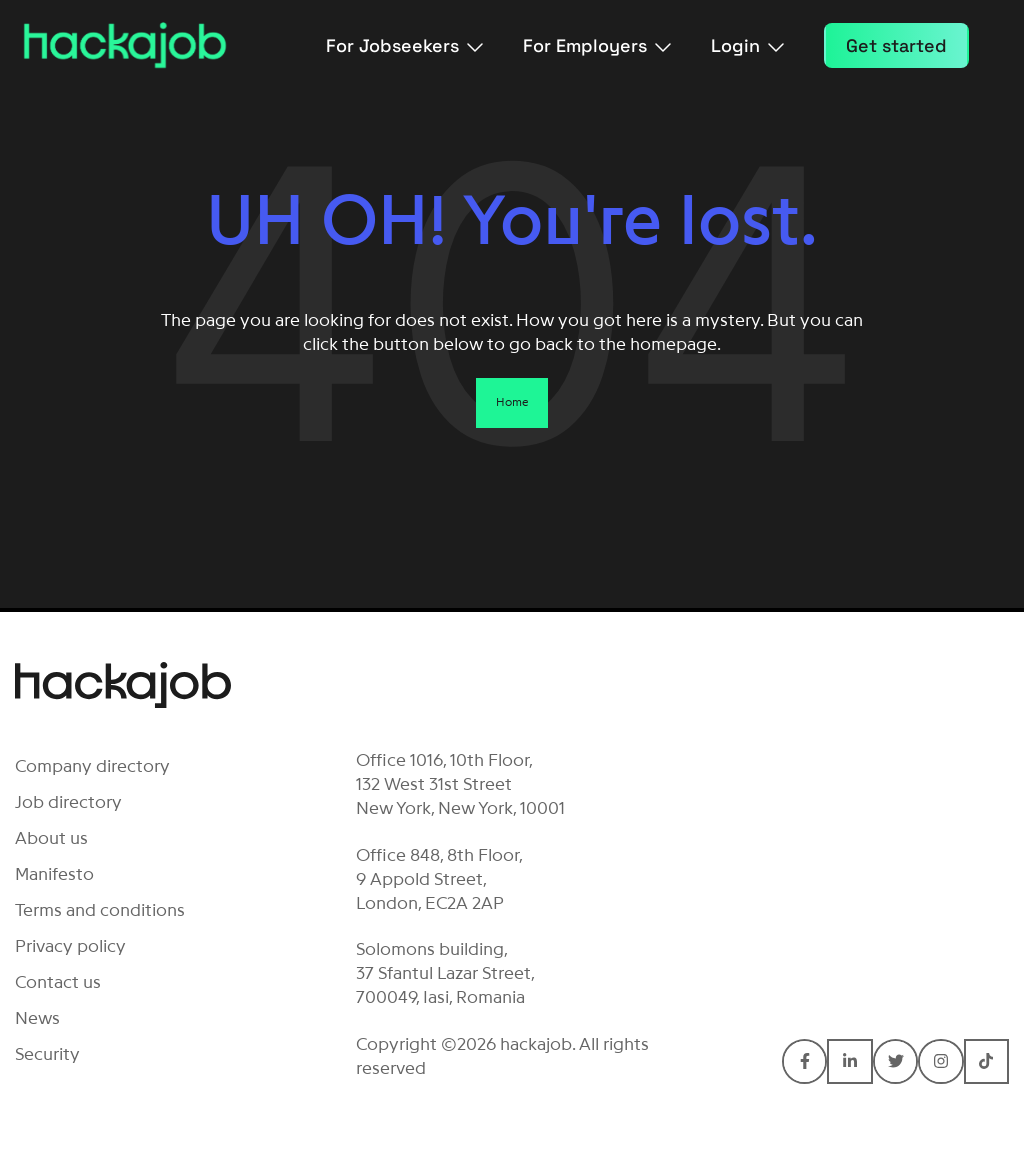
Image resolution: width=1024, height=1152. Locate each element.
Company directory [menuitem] (92, 766)
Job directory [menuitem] (68, 802)
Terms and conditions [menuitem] (100, 910)
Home (512, 402)
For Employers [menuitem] (597, 45)
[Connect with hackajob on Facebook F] (804, 1061)
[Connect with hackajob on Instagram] (940, 1061)
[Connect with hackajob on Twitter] (895, 1061)
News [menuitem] (37, 1018)
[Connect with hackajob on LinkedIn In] (849, 1061)
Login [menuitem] (747, 45)
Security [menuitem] (47, 1054)
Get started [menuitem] (896, 45)
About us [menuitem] (51, 838)
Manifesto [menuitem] (54, 874)
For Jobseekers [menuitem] (404, 45)
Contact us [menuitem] (58, 982)
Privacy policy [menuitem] (70, 946)
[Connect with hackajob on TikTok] (986, 1061)
